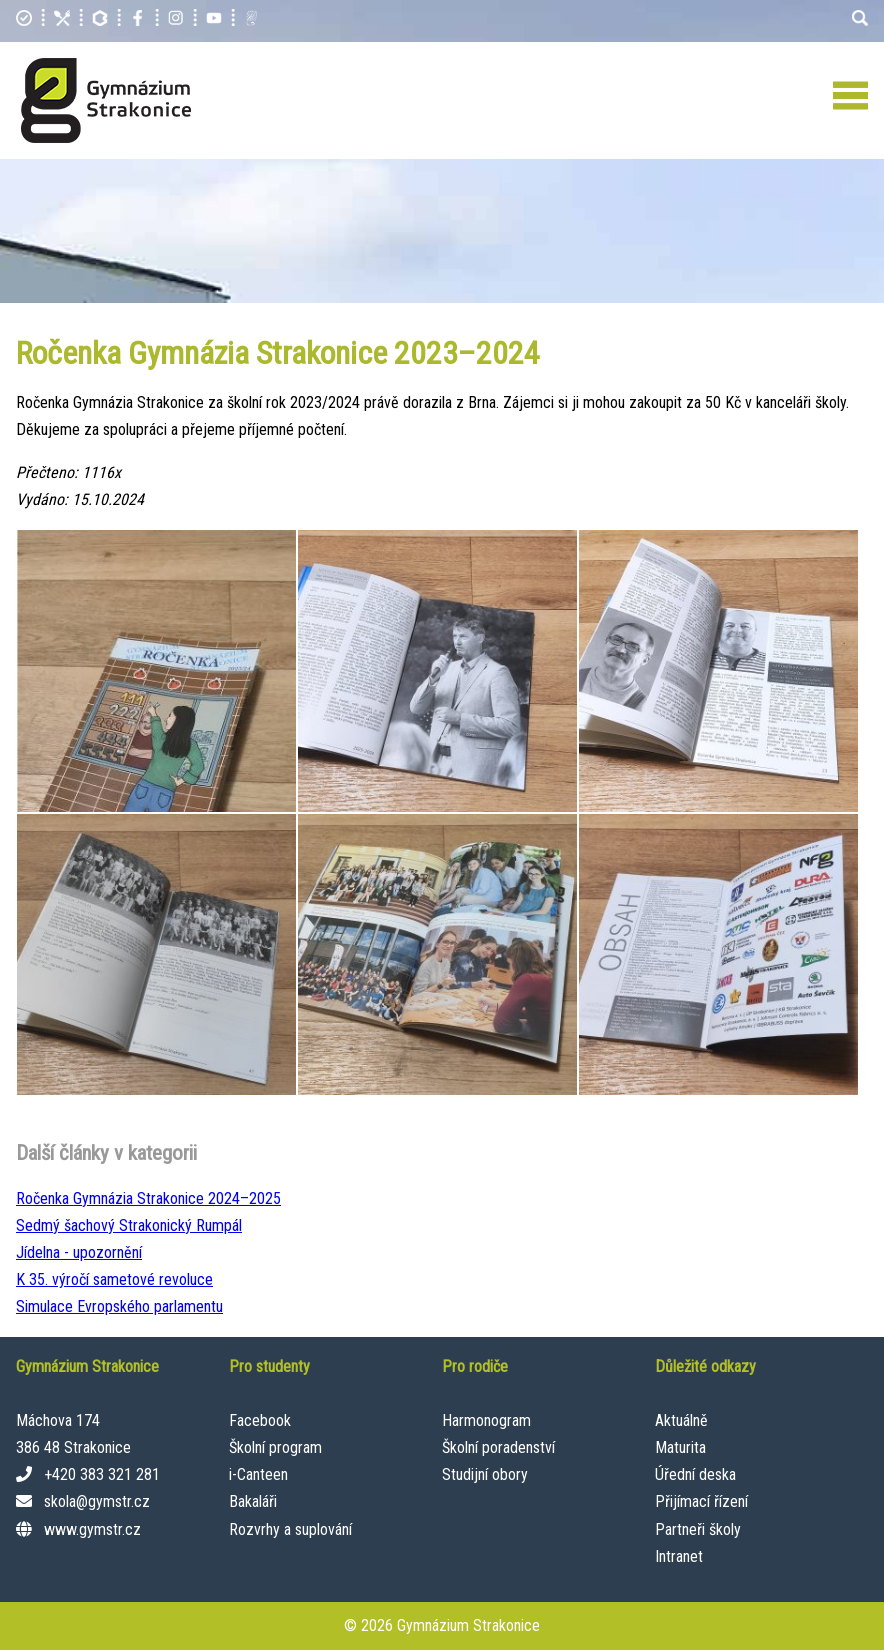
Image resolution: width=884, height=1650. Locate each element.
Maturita (680, 1447)
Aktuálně (681, 1420)
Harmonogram (486, 1420)
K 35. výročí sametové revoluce (114, 1279)
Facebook (260, 1420)
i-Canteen (258, 1474)
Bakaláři (253, 1501)
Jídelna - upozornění (79, 1252)
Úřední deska (695, 1474)
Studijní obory (485, 1474)
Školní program (275, 1447)
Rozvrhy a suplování (290, 1529)
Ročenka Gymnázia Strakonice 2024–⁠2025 (148, 1198)
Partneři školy (698, 1529)
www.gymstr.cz (92, 1529)
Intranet (679, 1556)
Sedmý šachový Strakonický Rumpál (129, 1225)
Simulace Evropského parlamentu (119, 1306)
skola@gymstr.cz (97, 1501)
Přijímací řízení (701, 1501)
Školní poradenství (498, 1447)
